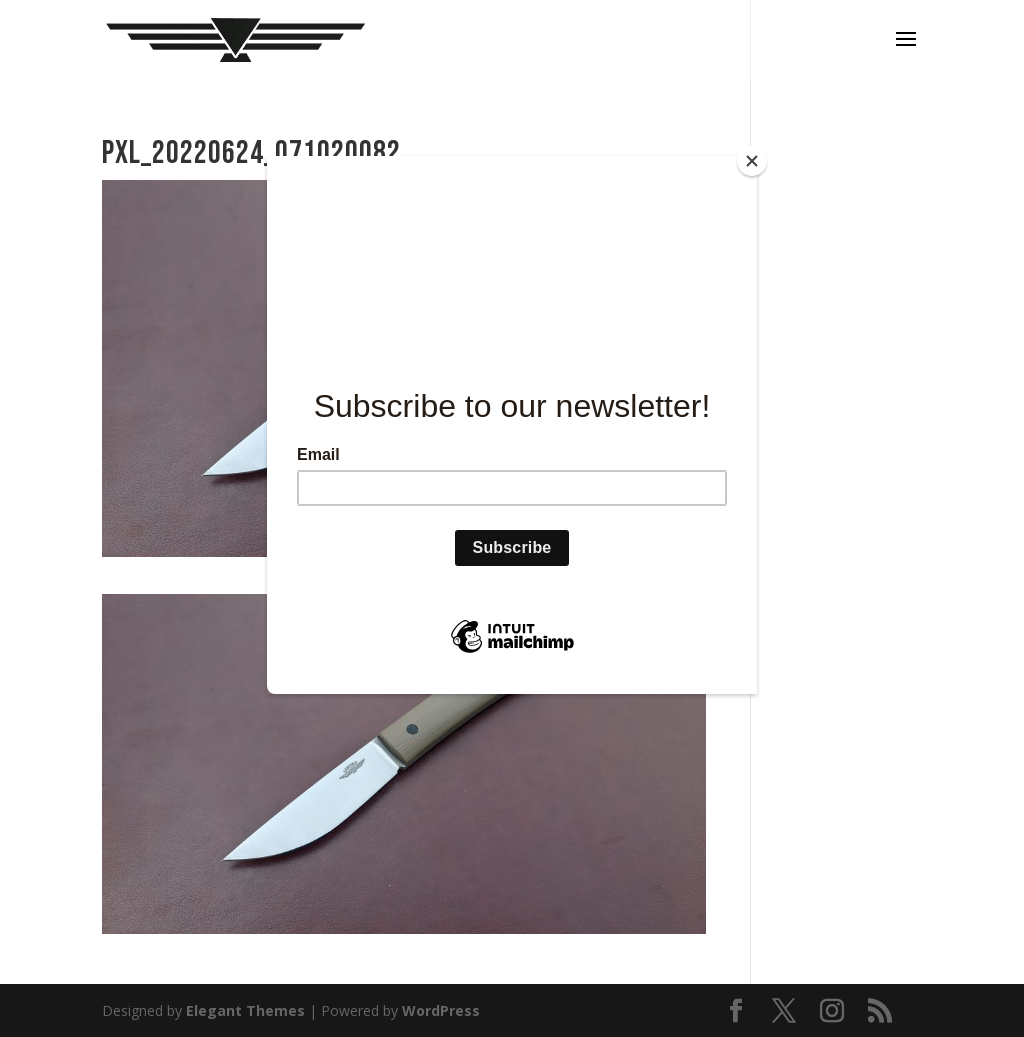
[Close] (752, 161)
